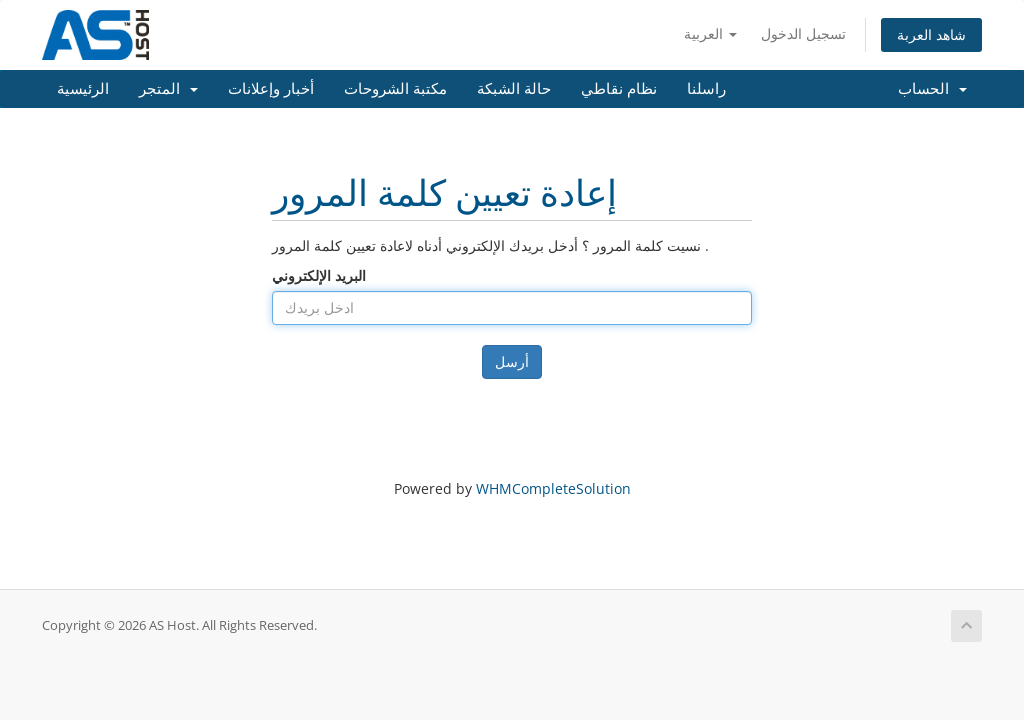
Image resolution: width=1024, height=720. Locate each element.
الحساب (932, 89)
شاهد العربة (931, 34)
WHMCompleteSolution (553, 488)
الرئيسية (83, 89)
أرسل (512, 361)
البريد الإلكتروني (319, 275)
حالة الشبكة (514, 89)
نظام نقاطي (619, 89)
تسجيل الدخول (803, 33)
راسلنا (706, 89)
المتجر (168, 89)
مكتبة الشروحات (395, 89)
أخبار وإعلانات (271, 89)
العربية (710, 33)
